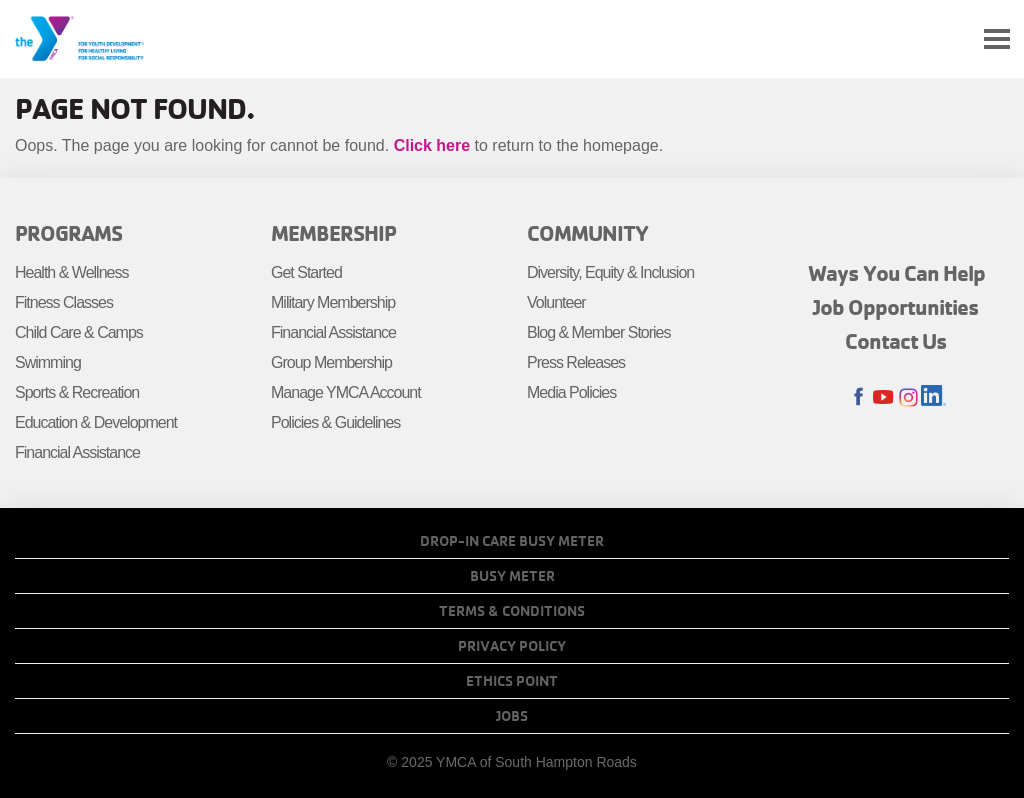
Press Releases (576, 362)
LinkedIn (933, 397)
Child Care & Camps (79, 332)
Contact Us (896, 341)
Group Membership (331, 362)
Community (587, 233)
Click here (432, 145)
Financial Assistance (77, 452)
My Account (950, 39)
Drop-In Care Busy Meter (512, 541)
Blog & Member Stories (599, 332)
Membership (333, 233)
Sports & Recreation (77, 392)
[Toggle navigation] (997, 39)
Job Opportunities (896, 307)
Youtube (883, 397)
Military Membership (333, 302)
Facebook (858, 397)
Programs (68, 233)
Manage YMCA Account (346, 392)
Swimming (48, 362)
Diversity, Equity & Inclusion (610, 272)
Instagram (908, 397)
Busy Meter (512, 576)
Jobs (512, 716)
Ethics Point (512, 681)
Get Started (306, 272)
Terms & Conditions (512, 611)
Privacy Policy (512, 646)
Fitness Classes (64, 302)
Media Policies (571, 392)
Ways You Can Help (896, 273)
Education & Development (96, 422)
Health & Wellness (71, 272)
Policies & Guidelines (335, 422)
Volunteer (556, 302)
